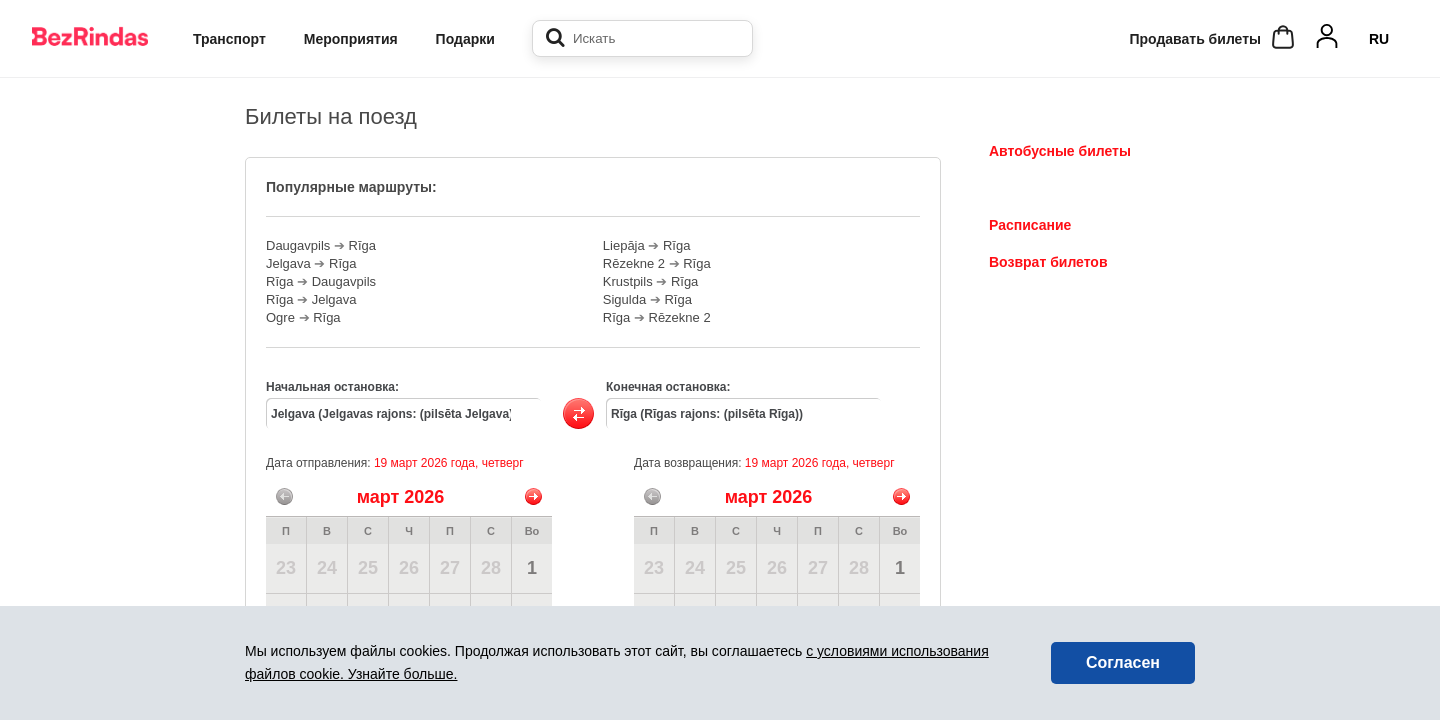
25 (368, 568)
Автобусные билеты (1060, 151)
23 (286, 568)
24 (327, 568)
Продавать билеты (1195, 39)
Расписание (1030, 225)
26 (409, 568)
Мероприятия (351, 39)
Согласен (1123, 662)
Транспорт (229, 39)
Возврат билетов (1048, 262)
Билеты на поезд (1048, 188)
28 (491, 568)
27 (450, 568)
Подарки (465, 39)
